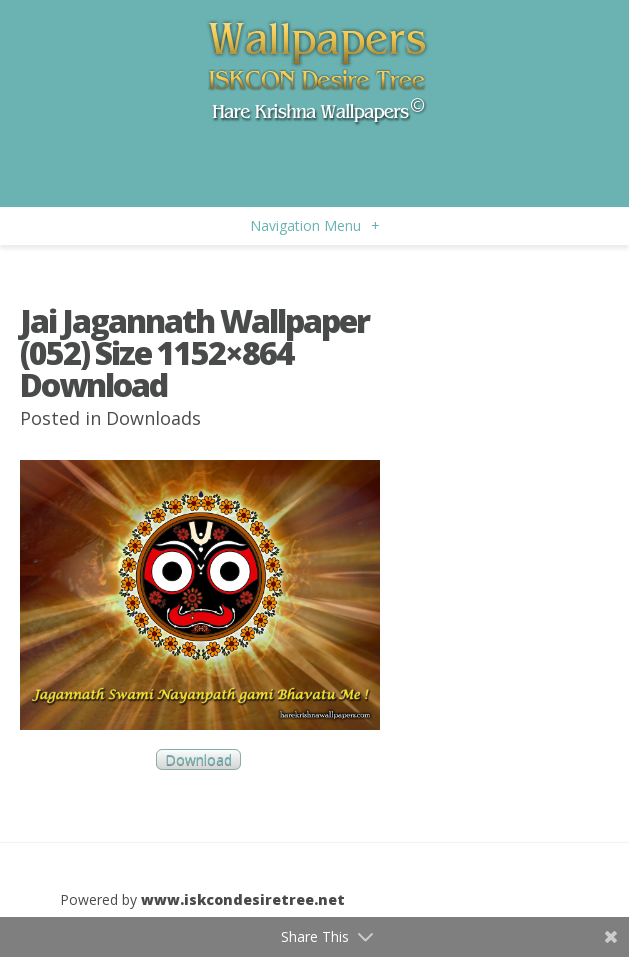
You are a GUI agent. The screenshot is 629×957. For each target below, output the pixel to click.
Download (198, 759)
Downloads (153, 418)
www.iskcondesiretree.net (243, 899)
